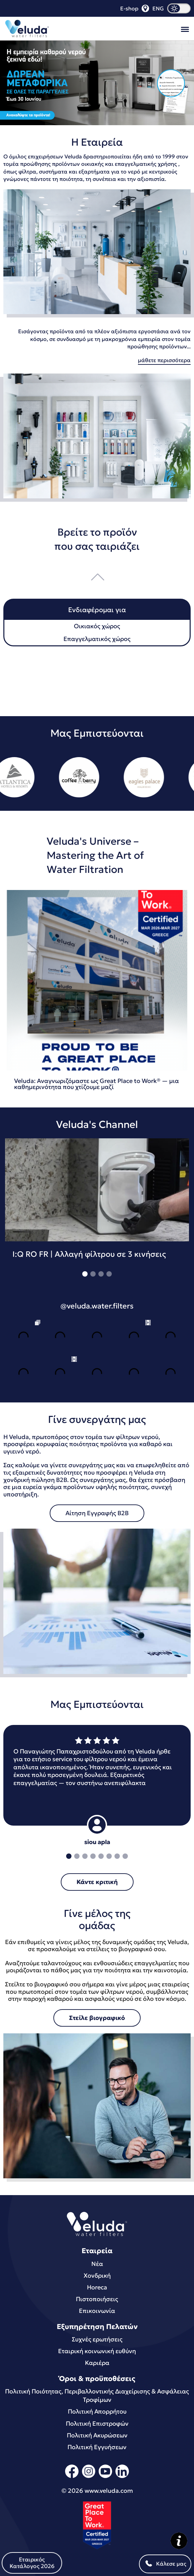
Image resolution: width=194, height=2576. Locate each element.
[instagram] (88, 2477)
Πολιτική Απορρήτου (97, 2411)
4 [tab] (109, 1274)
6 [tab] (109, 1856)
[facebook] (72, 2477)
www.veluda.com (109, 2490)
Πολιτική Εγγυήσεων (97, 2447)
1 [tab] (85, 1274)
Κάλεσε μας (165, 2564)
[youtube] (105, 2477)
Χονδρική (97, 2275)
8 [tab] (125, 1856)
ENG (158, 8)
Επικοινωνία (97, 2311)
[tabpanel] (97, 1202)
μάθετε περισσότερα (164, 360)
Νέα (97, 2264)
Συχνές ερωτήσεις (97, 2339)
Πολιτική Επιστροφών (97, 2423)
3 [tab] (101, 1274)
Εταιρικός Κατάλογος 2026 (31, 2562)
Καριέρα (97, 2363)
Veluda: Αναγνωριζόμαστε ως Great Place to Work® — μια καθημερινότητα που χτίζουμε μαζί (96, 1084)
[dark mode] (179, 8)
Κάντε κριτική (97, 1882)
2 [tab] (93, 1274)
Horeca (97, 2287)
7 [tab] (117, 1856)
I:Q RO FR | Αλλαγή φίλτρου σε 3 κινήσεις (89, 1254)
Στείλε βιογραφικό (97, 2018)
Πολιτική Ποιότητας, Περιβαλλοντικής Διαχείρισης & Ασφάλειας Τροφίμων (97, 2395)
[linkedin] (122, 2477)
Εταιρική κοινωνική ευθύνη (97, 2351)
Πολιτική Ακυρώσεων (97, 2435)
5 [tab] (101, 1856)
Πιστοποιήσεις (97, 2299)
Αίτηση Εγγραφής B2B (97, 1513)
